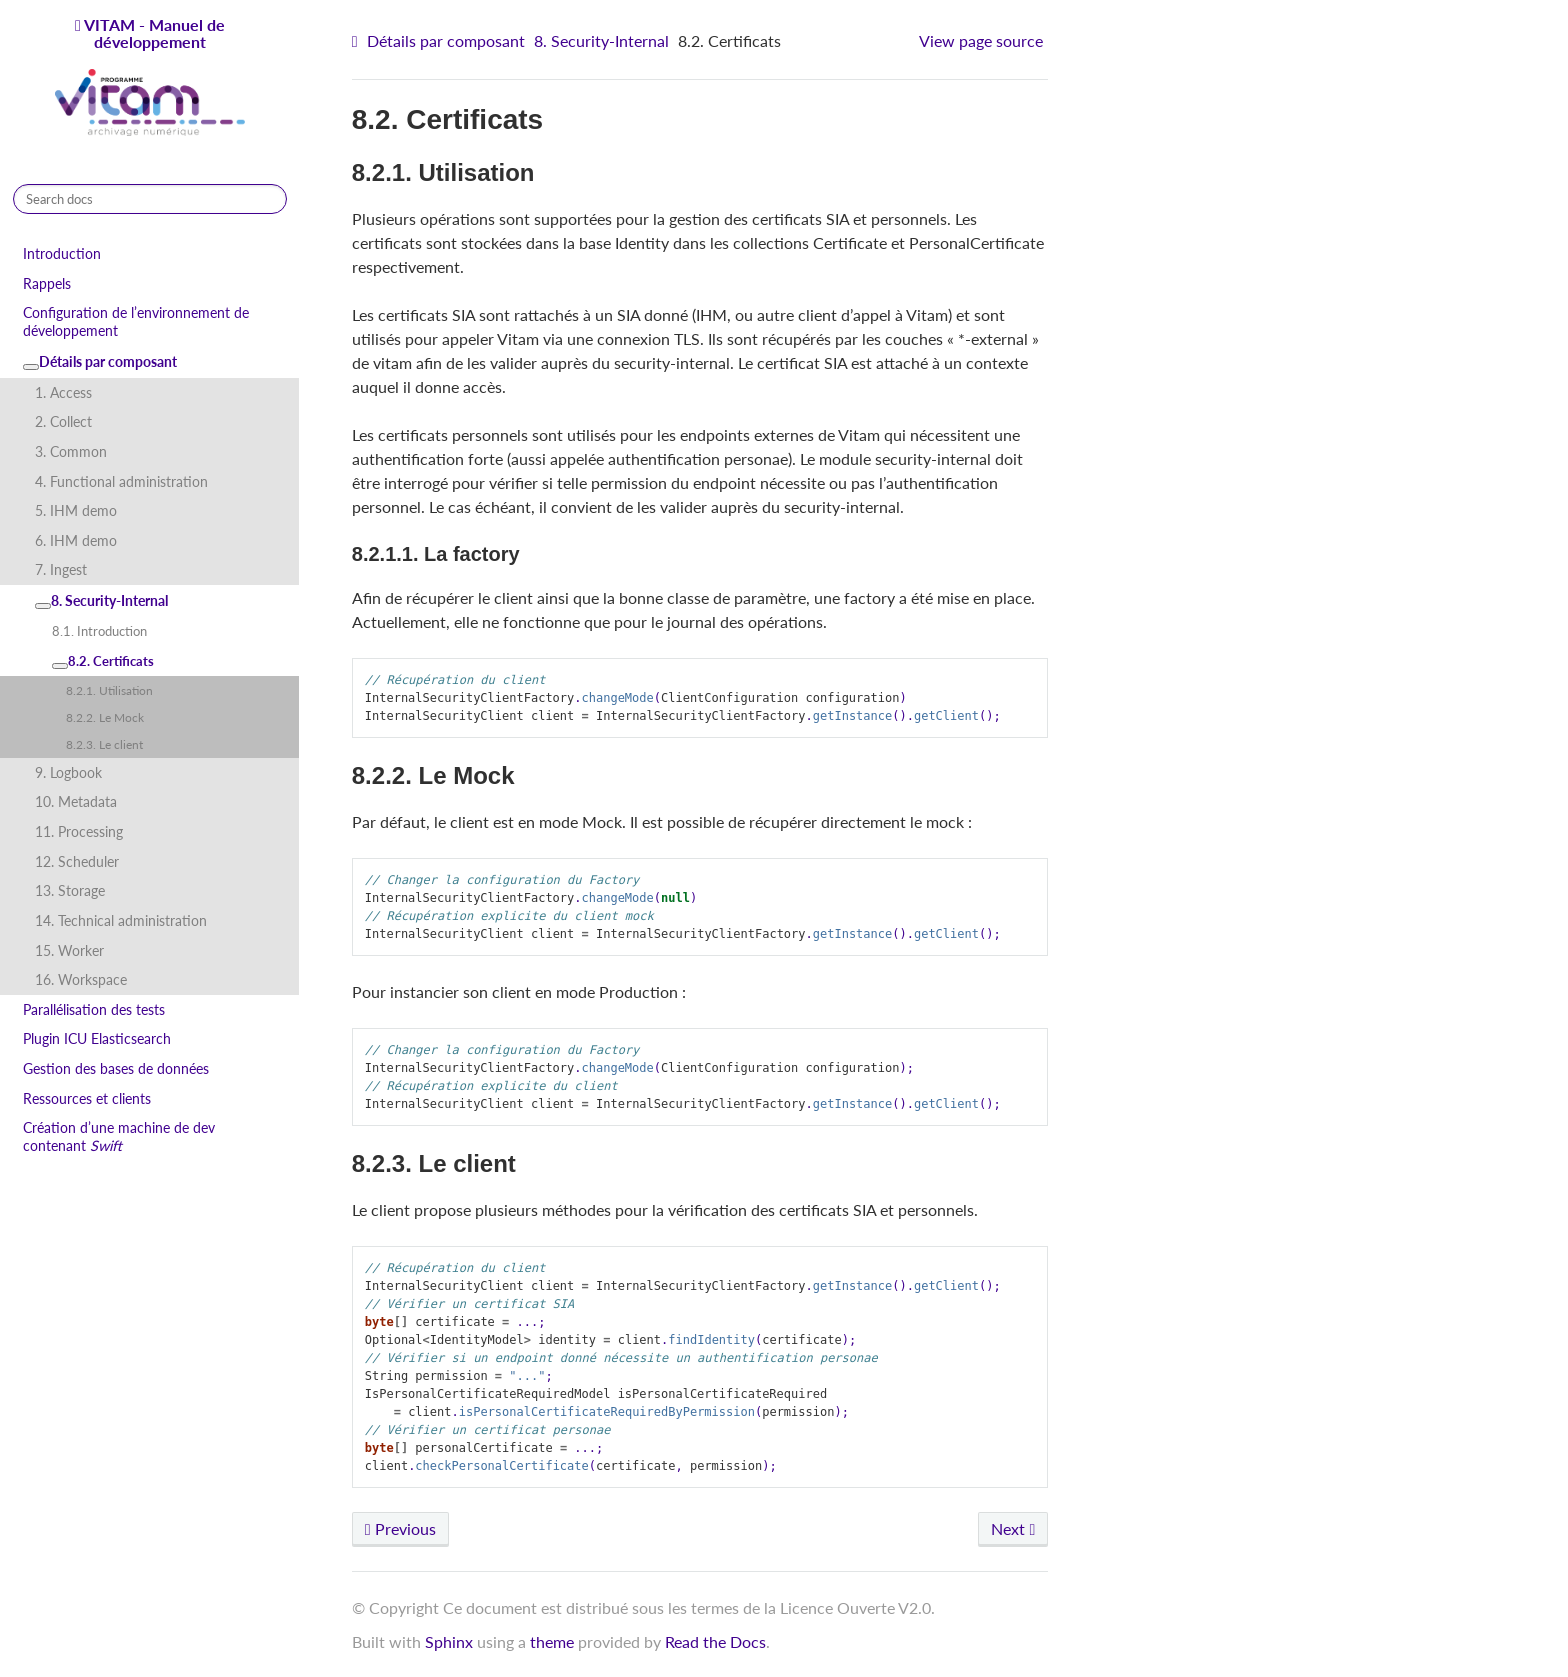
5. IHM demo (76, 510)
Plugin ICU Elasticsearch (97, 1038)
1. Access (63, 392)
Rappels (47, 283)
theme (552, 1641)
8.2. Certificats (103, 661)
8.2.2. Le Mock (105, 717)
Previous (400, 1528)
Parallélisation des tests (94, 1009)
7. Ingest (61, 569)
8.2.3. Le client (104, 744)
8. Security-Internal (101, 600)
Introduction (62, 253)
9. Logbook (68, 772)
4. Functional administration (121, 481)
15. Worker (69, 950)
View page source (981, 40)
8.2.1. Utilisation (109, 690)
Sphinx (449, 1641)
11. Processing (79, 831)
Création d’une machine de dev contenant (119, 1136)
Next (1013, 1528)
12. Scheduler (77, 861)
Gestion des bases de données (116, 1068)
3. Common (71, 451)
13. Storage (70, 890)
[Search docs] (150, 199)
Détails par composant (100, 361)
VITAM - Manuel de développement (150, 78)
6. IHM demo (76, 540)
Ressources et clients (87, 1098)
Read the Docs (715, 1641)
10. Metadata (76, 801)
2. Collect (63, 421)
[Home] (357, 41)
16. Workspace (81, 979)
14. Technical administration (121, 920)
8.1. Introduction (99, 631)
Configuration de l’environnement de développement (136, 321)
